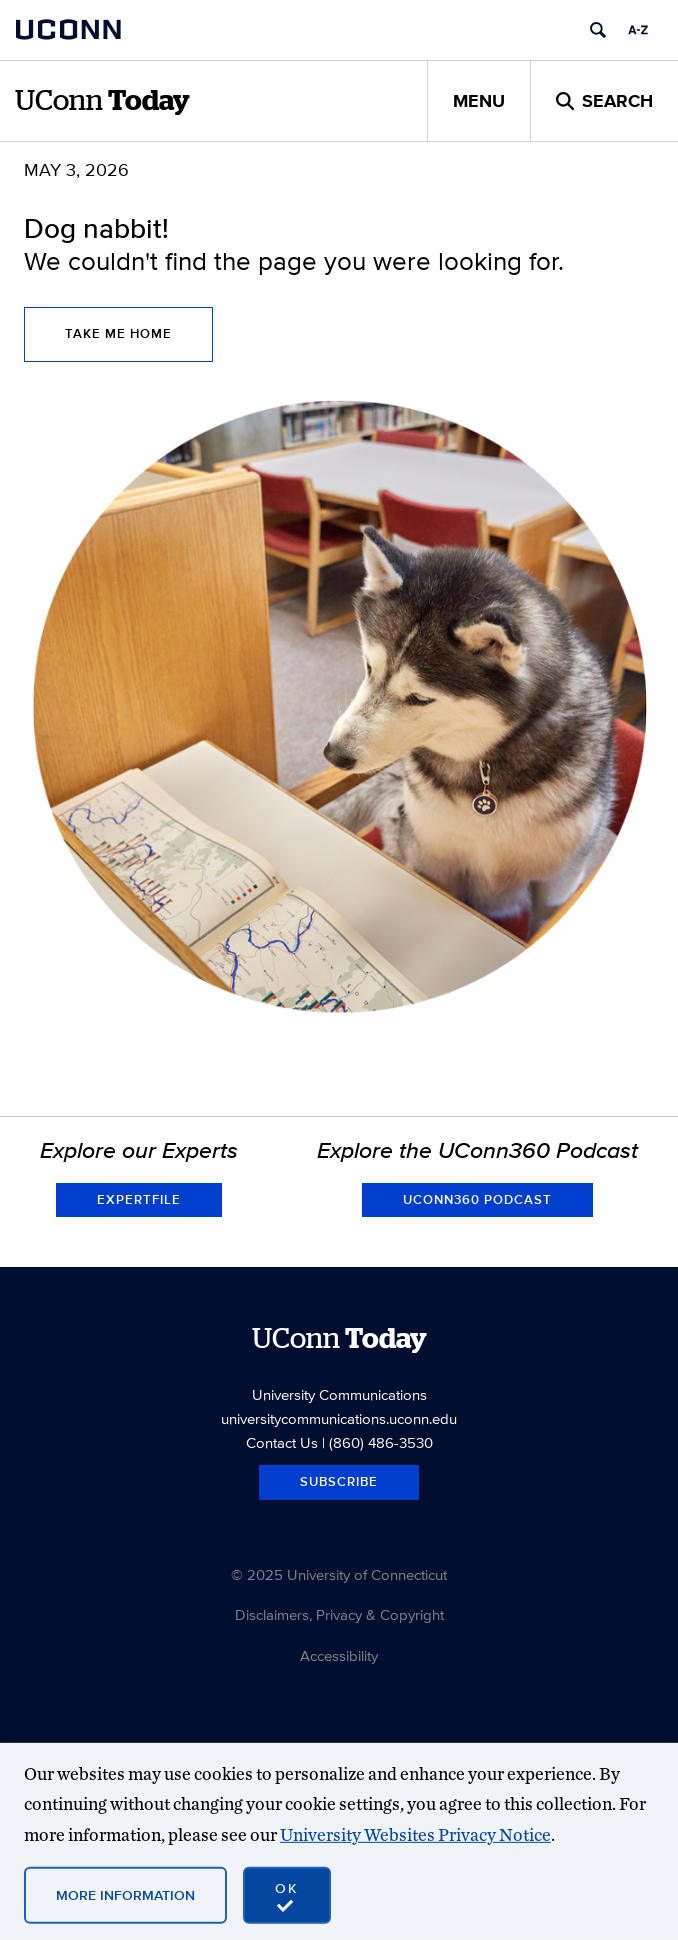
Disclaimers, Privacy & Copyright (339, 1614)
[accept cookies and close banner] (287, 1895)
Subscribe (339, 1481)
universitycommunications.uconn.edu (339, 1418)
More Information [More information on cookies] (125, 1894)
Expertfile (139, 1199)
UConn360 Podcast (477, 1199)
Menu (479, 101)
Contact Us (282, 1442)
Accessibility (339, 1655)
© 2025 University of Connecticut (339, 1574)
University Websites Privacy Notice (415, 1834)
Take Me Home (118, 333)
